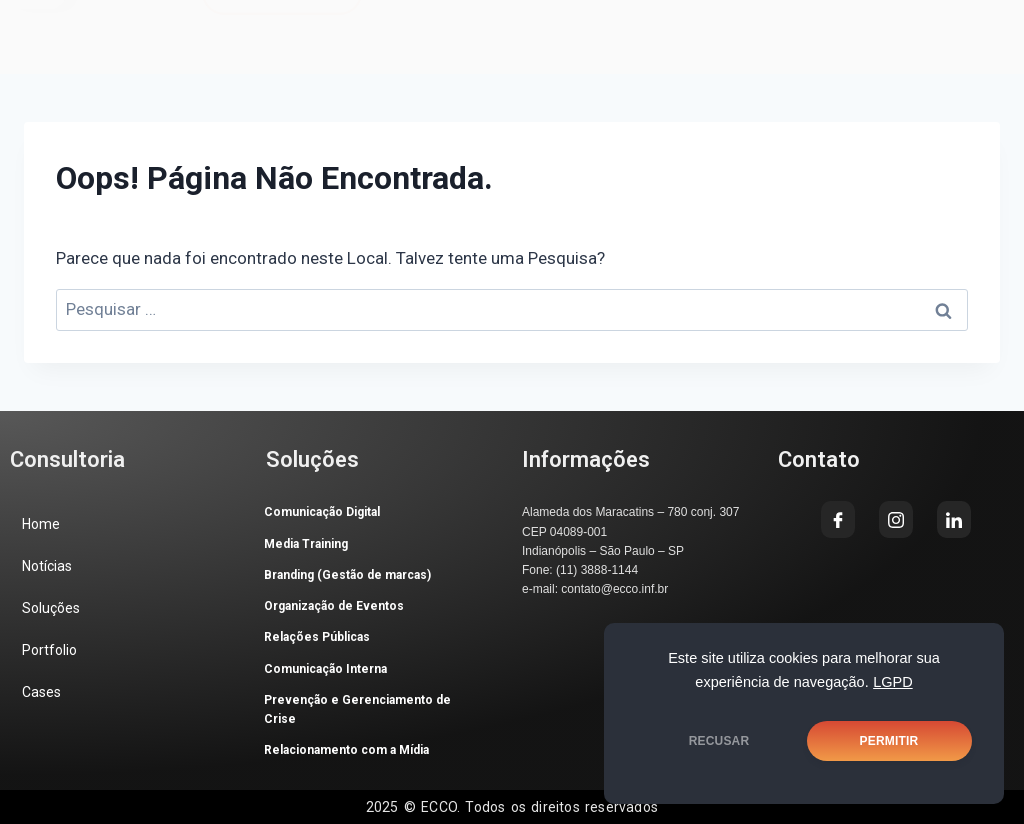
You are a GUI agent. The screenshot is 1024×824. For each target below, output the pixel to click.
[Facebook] (493, 28)
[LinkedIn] (617, 28)
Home (41, 524)
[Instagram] (555, 28)
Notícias (47, 566)
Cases (41, 692)
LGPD (893, 682)
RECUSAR (719, 741)
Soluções (51, 608)
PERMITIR (889, 741)
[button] (99, 25)
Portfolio (49, 650)
